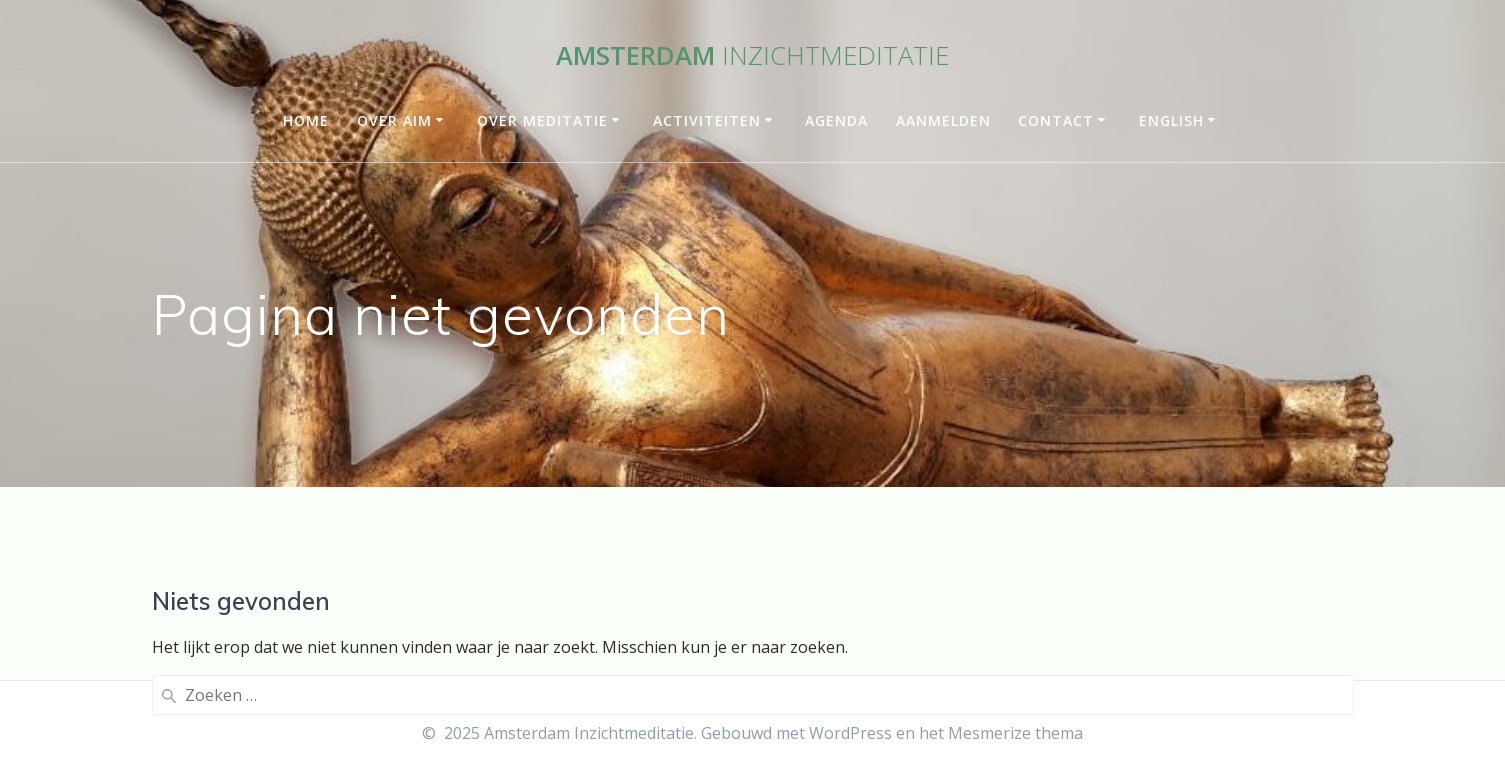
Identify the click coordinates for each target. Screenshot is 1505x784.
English (1171, 120)
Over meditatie (542, 120)
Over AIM (394, 120)
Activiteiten (707, 120)
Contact (1056, 120)
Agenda (836, 120)
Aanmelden (943, 120)
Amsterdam (752, 56)
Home (306, 120)
